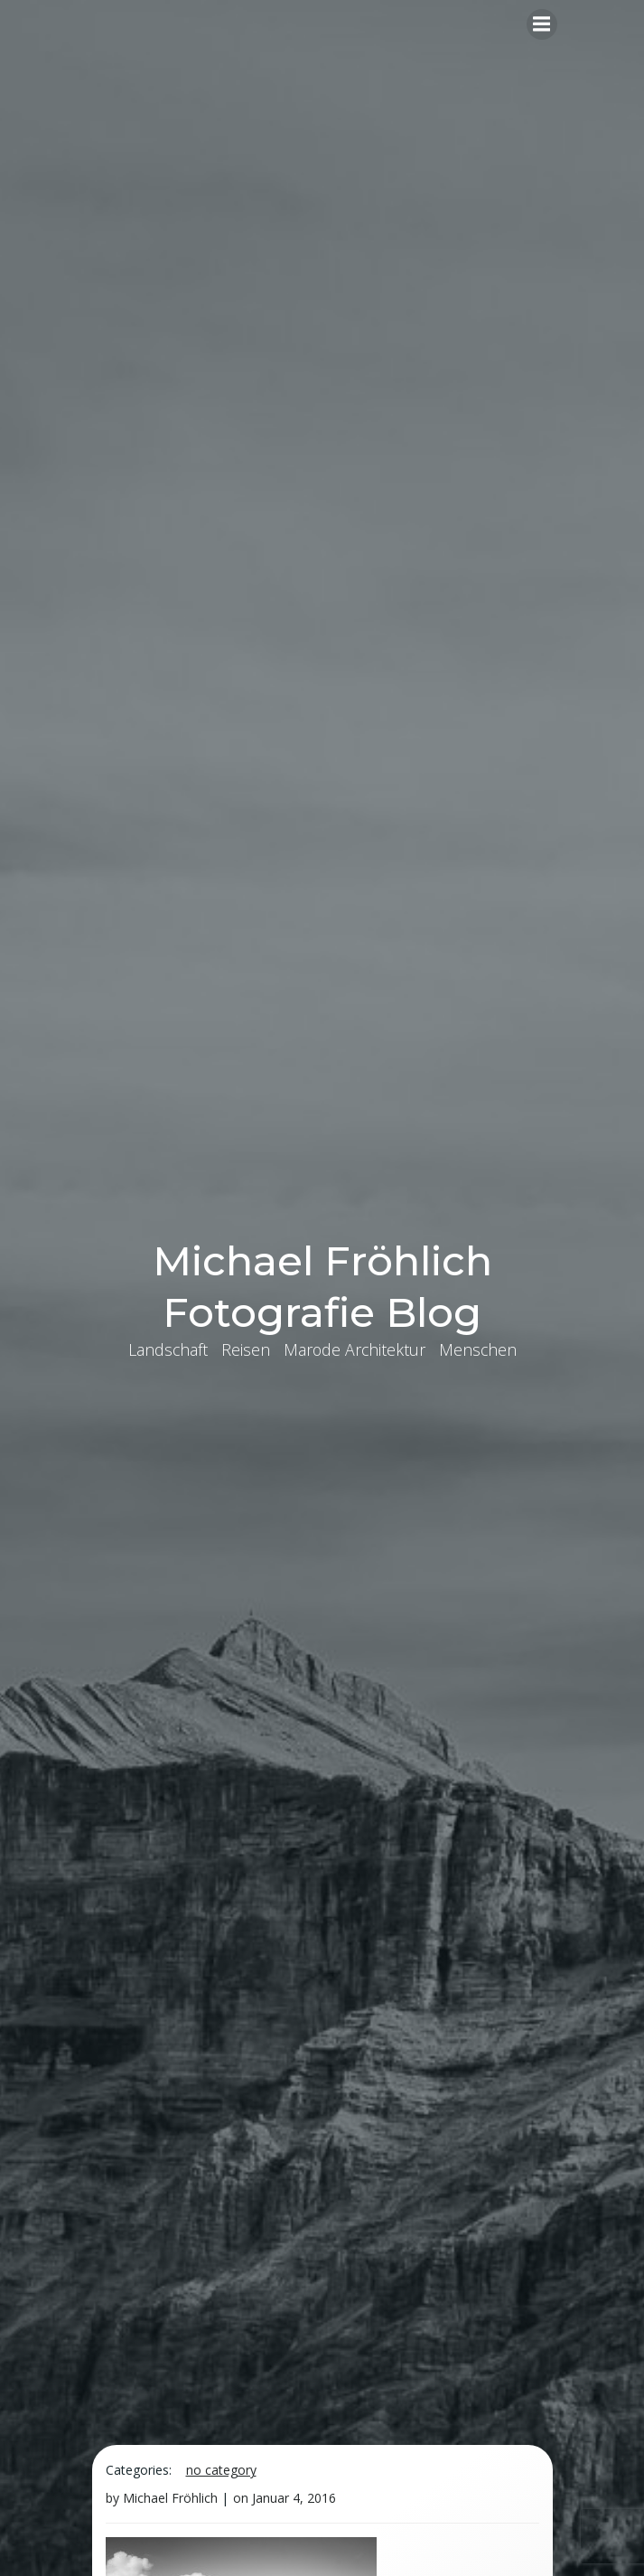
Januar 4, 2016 (294, 2497)
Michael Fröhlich (170, 2497)
